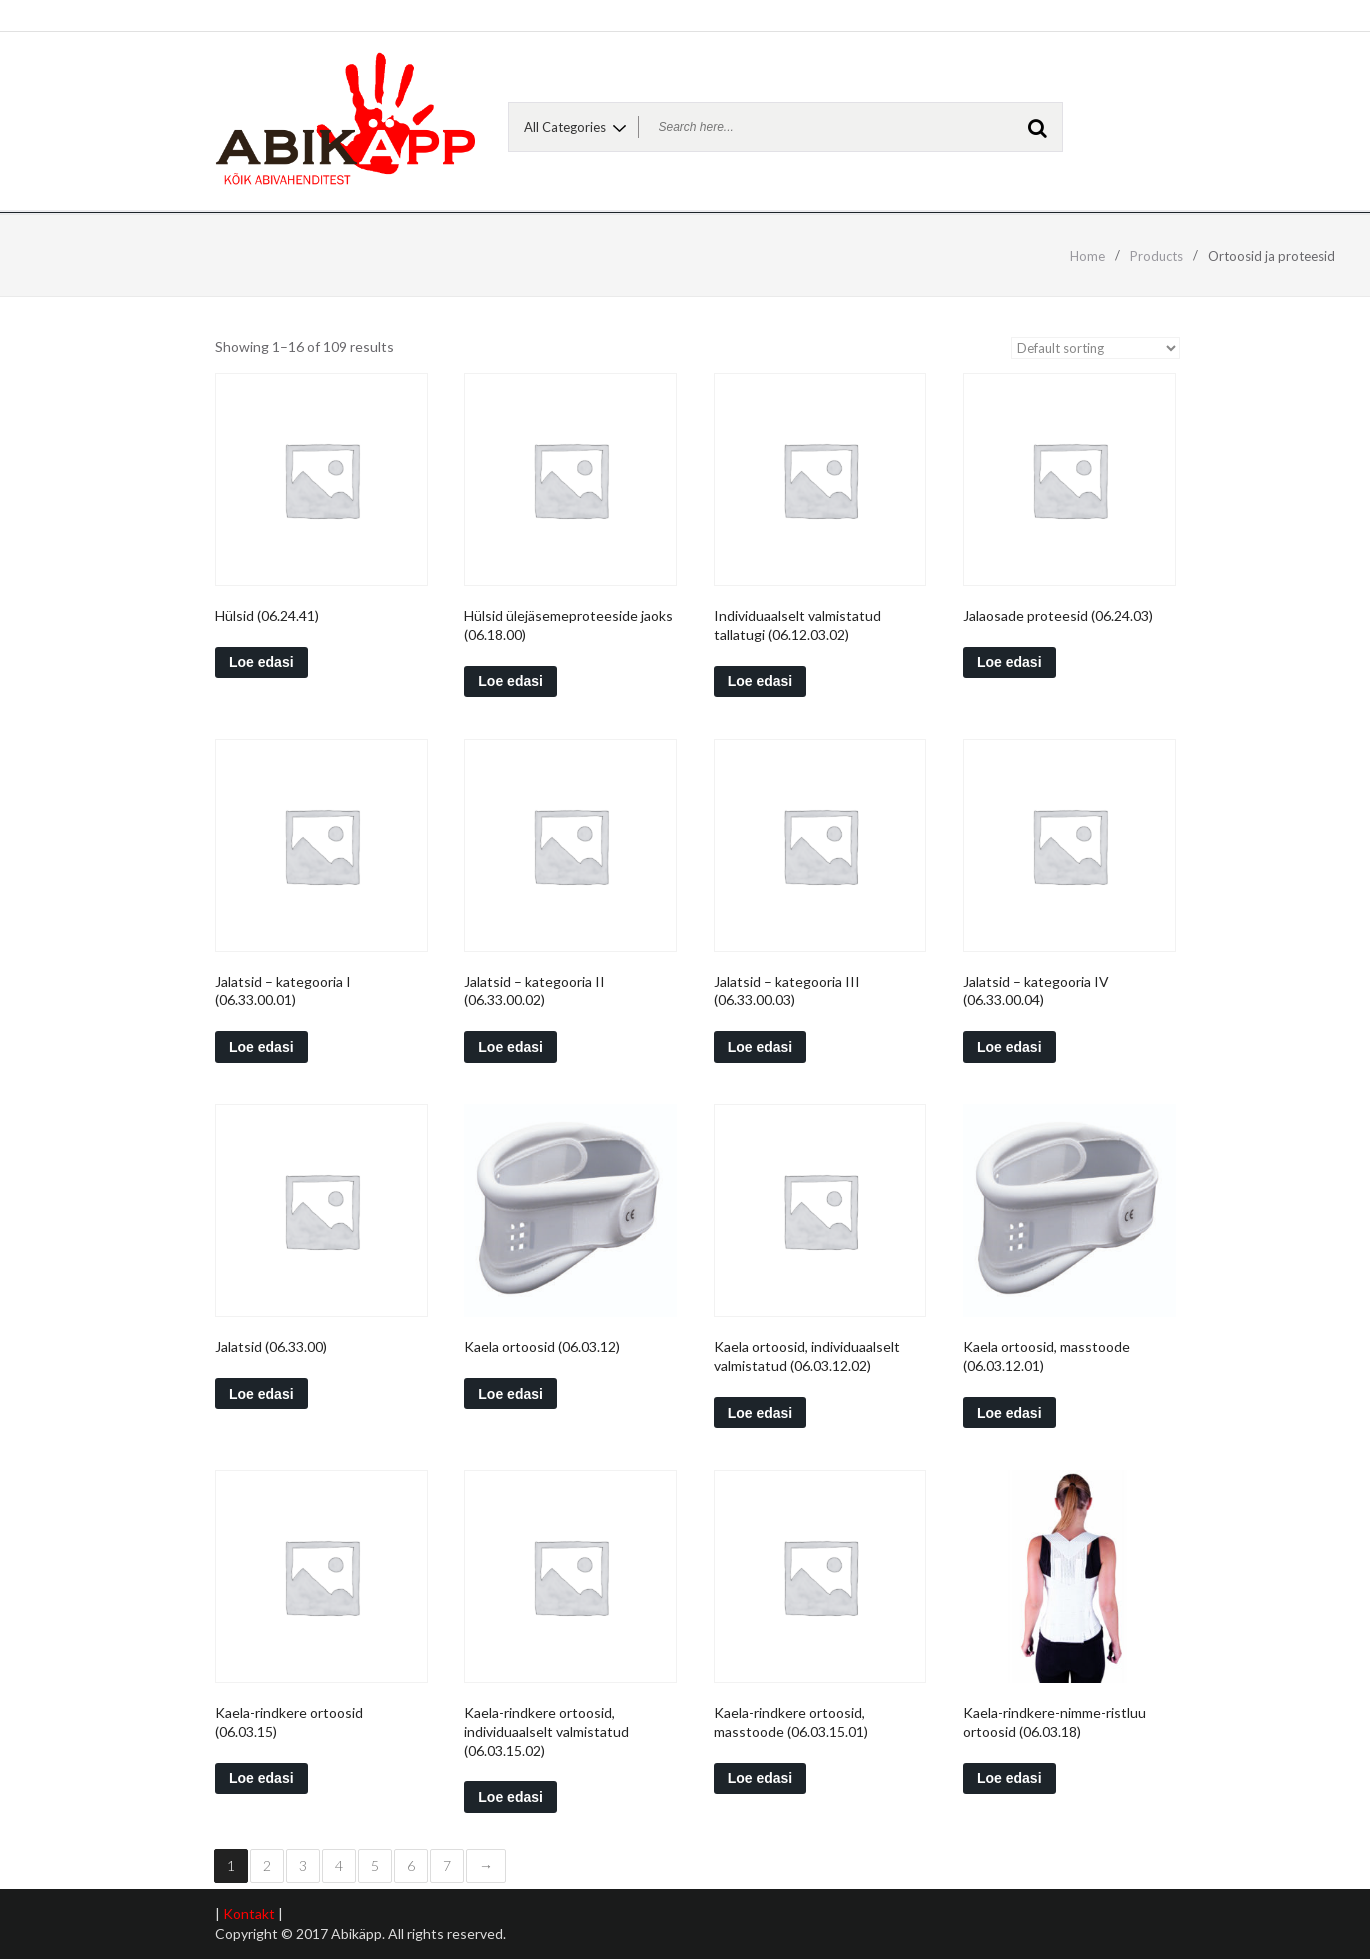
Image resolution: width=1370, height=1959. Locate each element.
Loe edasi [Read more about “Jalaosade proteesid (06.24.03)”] (1009, 662)
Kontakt (249, 1913)
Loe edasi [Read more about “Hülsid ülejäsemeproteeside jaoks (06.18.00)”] (510, 681)
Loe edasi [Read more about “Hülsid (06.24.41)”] (261, 662)
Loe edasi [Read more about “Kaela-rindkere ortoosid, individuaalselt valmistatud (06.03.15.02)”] (510, 1797)
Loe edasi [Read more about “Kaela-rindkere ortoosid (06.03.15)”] (261, 1778)
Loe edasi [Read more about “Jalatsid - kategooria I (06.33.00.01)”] (261, 1047)
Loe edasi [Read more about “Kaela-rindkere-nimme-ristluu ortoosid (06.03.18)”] (1009, 1778)
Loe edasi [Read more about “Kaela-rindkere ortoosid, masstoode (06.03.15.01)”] (760, 1778)
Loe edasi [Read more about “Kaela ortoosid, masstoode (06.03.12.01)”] (1009, 1413)
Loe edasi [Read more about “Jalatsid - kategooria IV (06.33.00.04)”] (1009, 1047)
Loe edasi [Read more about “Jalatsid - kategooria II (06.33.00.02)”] (510, 1047)
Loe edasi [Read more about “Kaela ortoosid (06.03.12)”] (510, 1394)
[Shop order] (1095, 348)
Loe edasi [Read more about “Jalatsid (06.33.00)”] (261, 1394)
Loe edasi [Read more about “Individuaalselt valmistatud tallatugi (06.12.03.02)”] (760, 681)
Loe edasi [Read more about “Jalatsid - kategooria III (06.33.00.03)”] (760, 1047)
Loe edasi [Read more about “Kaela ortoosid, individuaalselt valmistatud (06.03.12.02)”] (760, 1413)
